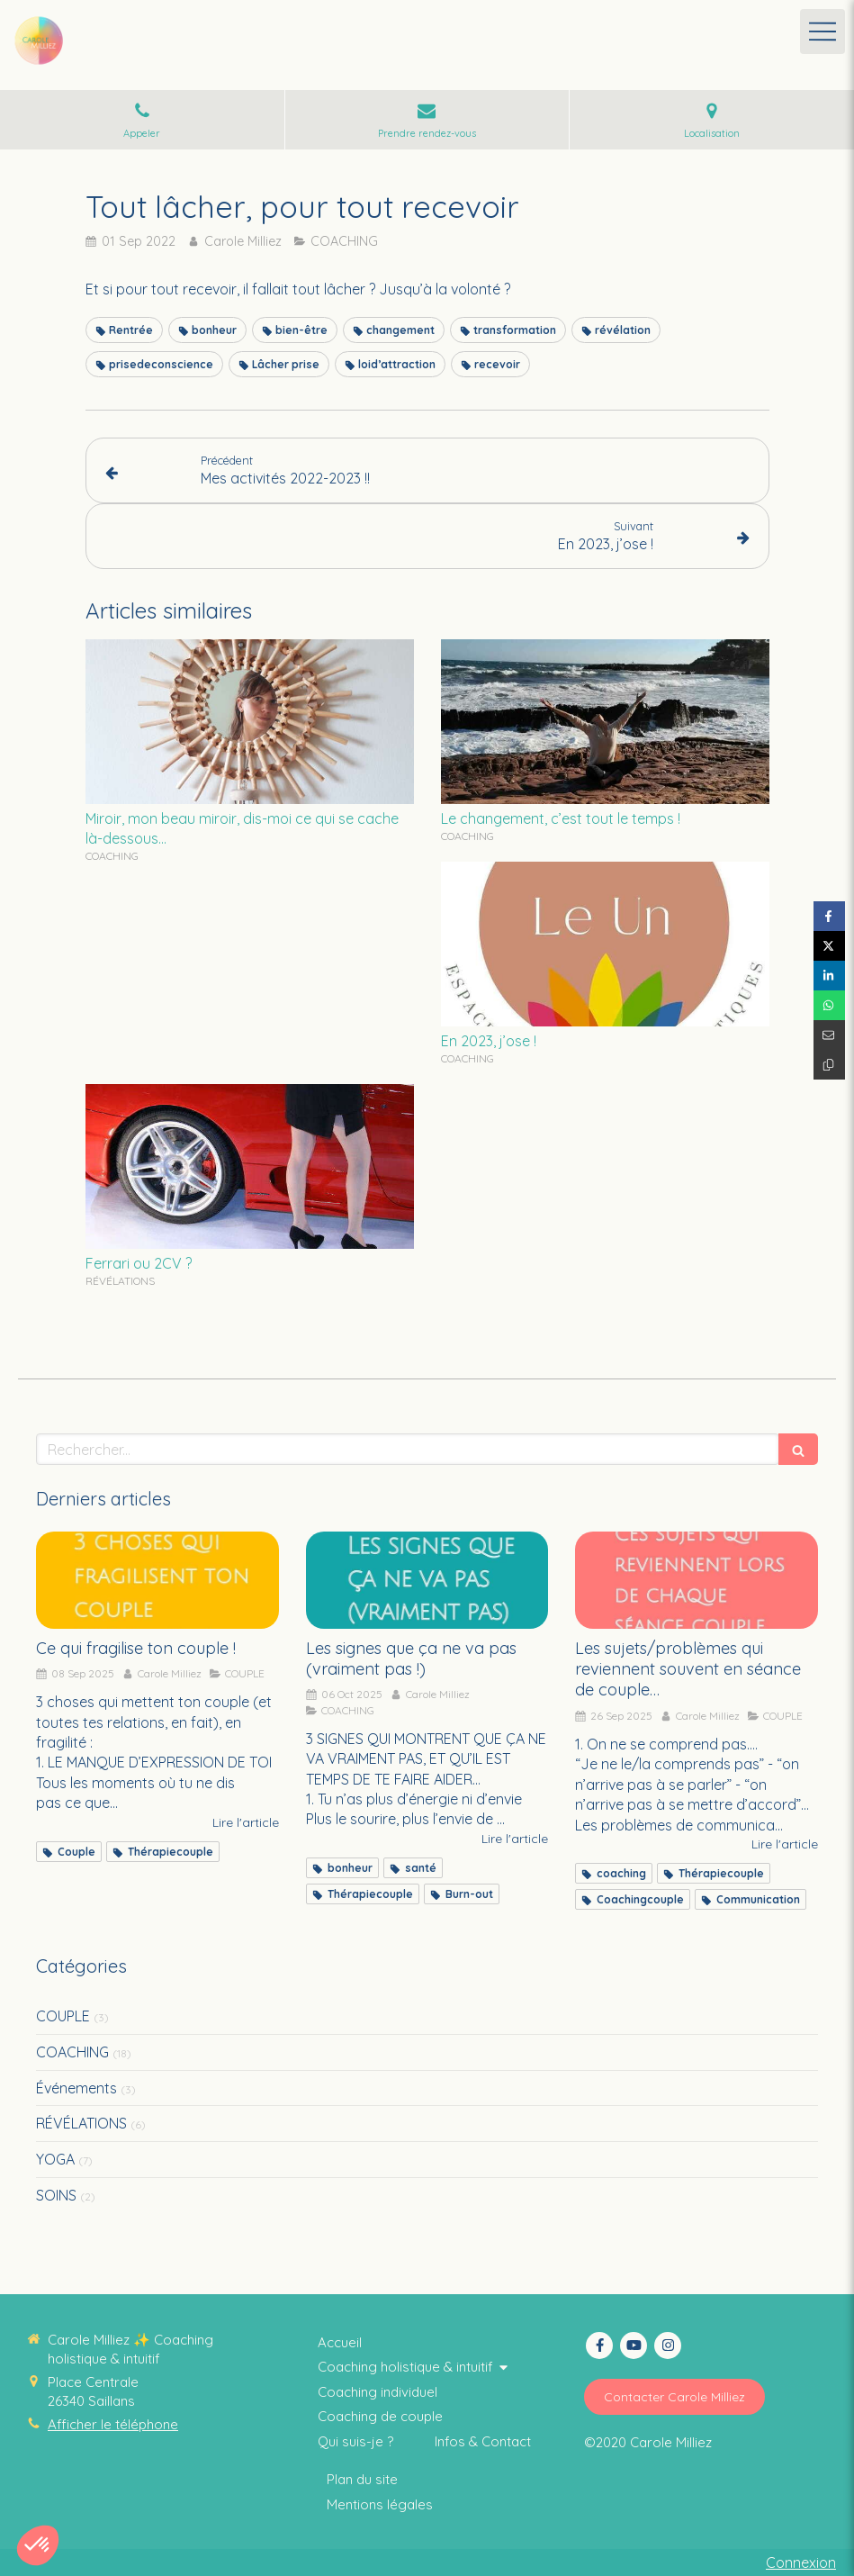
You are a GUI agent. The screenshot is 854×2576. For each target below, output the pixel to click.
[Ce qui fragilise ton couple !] (157, 1580)
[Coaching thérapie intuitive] (339, 2342)
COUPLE (63, 2016)
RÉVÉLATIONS (81, 2123)
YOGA (55, 2159)
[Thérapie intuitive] (380, 2416)
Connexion (801, 2562)
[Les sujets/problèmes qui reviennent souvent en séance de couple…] (696, 1580)
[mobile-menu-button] (822, 31)
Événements (76, 2088)
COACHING (72, 2052)
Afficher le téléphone (113, 2424)
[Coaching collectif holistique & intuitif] (355, 2441)
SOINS (56, 2195)
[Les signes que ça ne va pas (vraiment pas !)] (427, 1580)
